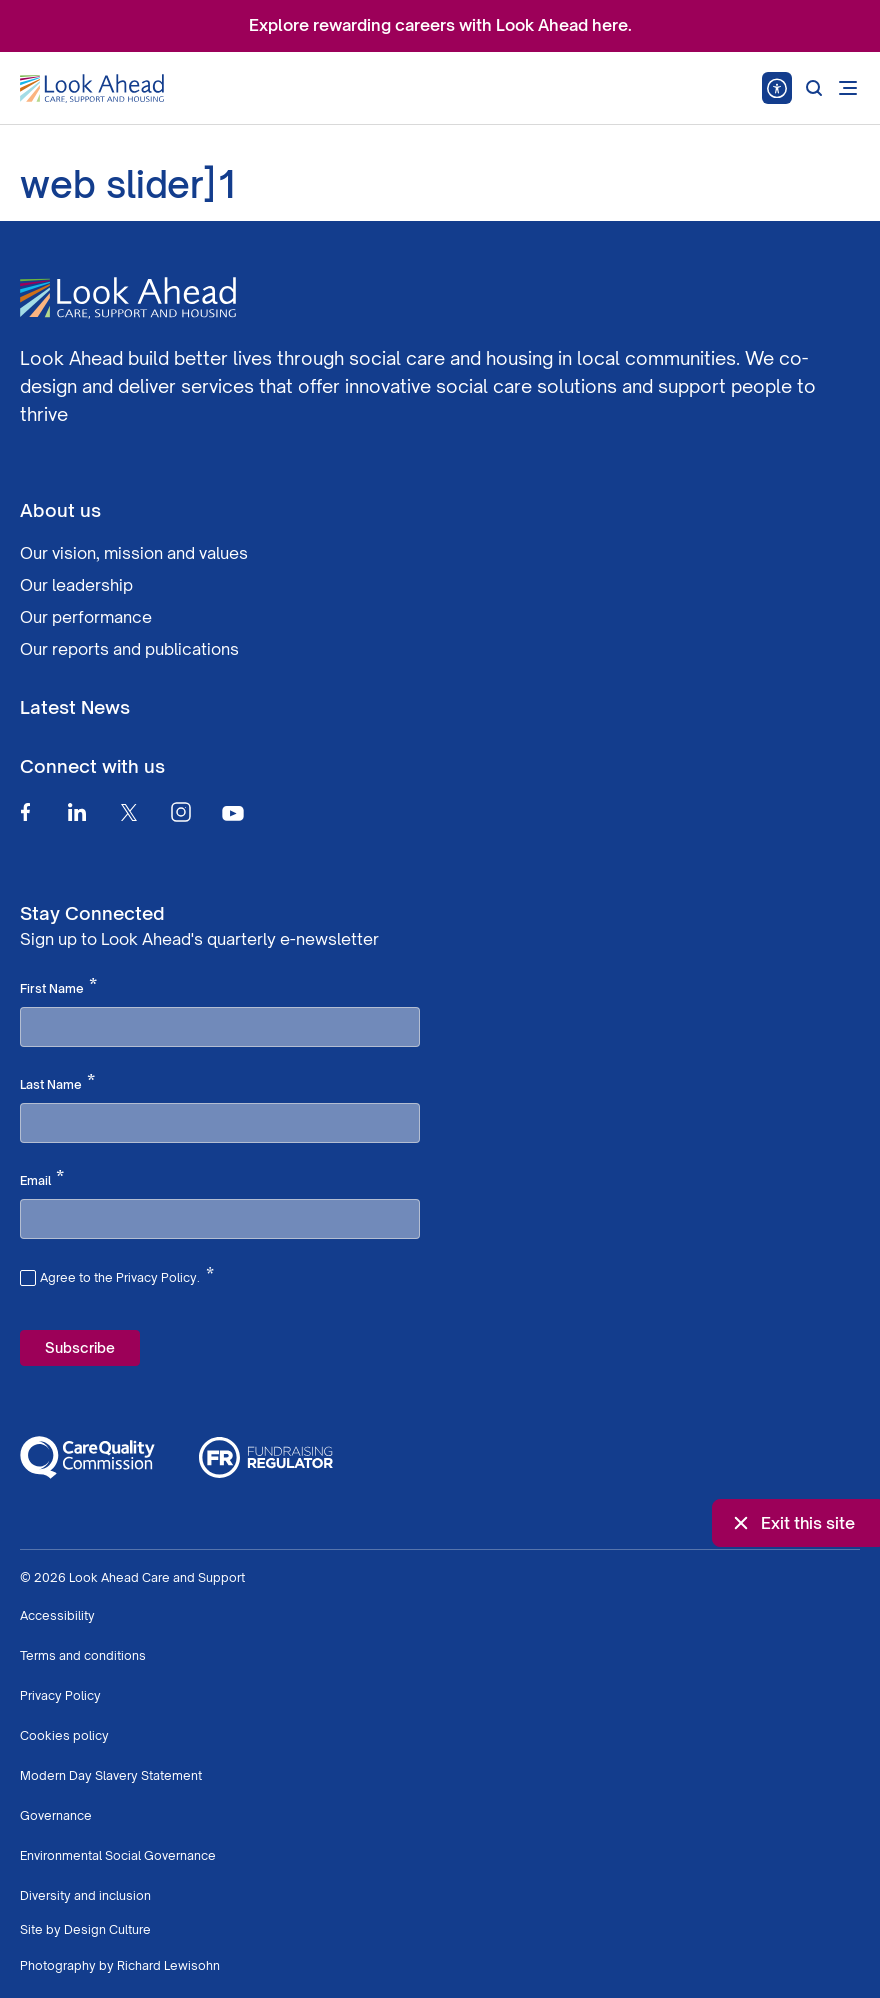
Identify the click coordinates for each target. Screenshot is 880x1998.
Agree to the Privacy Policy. (127, 1275)
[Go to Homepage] (92, 89)
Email (42, 1179)
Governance (56, 1815)
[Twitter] (129, 812)
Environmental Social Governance (118, 1855)
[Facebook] (25, 812)
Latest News (75, 707)
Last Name (57, 1083)
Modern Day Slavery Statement (111, 1775)
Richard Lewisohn (168, 1965)
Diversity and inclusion (85, 1895)
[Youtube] (233, 812)
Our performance (86, 617)
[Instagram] (181, 812)
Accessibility (57, 1615)
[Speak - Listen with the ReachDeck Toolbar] (777, 88)
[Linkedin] (77, 812)
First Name (58, 987)
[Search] (814, 88)
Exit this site (792, 1523)
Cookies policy (64, 1735)
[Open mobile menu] (848, 88)
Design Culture (107, 1929)
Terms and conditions (83, 1655)
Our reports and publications (129, 649)
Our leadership (76, 585)
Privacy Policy (60, 1695)
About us (60, 510)
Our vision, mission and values (134, 553)
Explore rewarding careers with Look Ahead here (438, 25)
